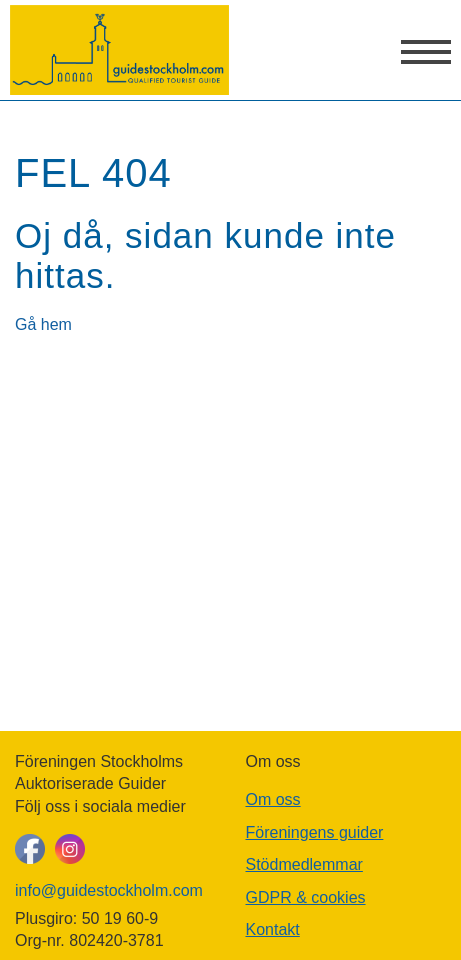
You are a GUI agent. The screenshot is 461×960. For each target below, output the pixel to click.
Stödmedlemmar (304, 864)
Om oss (273, 799)
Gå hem (43, 324)
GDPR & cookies (306, 897)
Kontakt (273, 929)
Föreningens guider (315, 832)
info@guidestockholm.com (109, 890)
